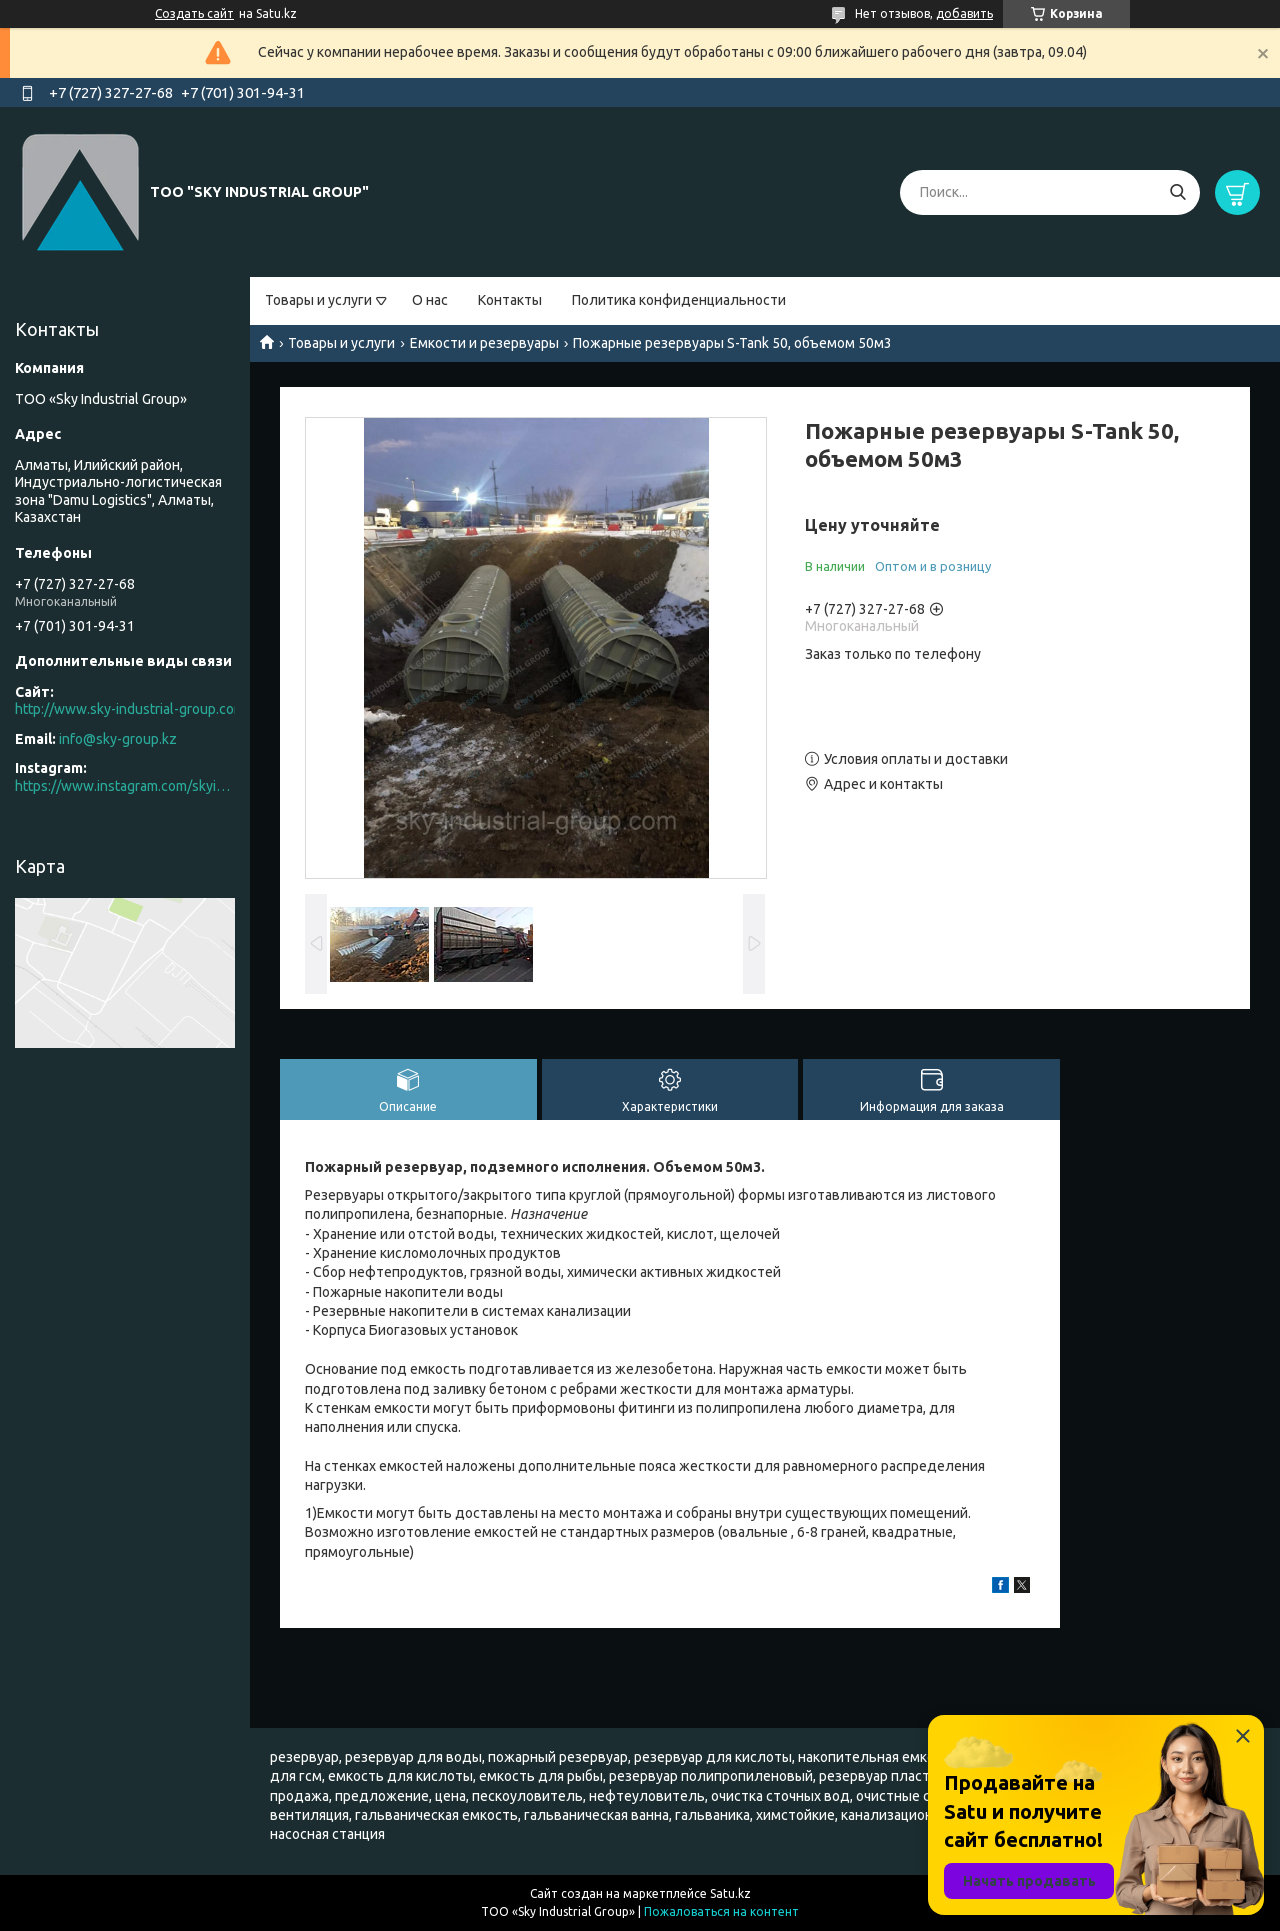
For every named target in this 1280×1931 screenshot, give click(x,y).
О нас (430, 300)
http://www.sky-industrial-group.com (130, 709)
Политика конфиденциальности (679, 300)
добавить (964, 13)
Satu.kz (730, 1893)
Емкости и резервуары (484, 343)
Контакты (510, 300)
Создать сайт (194, 13)
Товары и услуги (318, 300)
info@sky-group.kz (118, 739)
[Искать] (1177, 192)
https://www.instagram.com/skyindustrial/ (125, 786)
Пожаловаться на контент (721, 1911)
